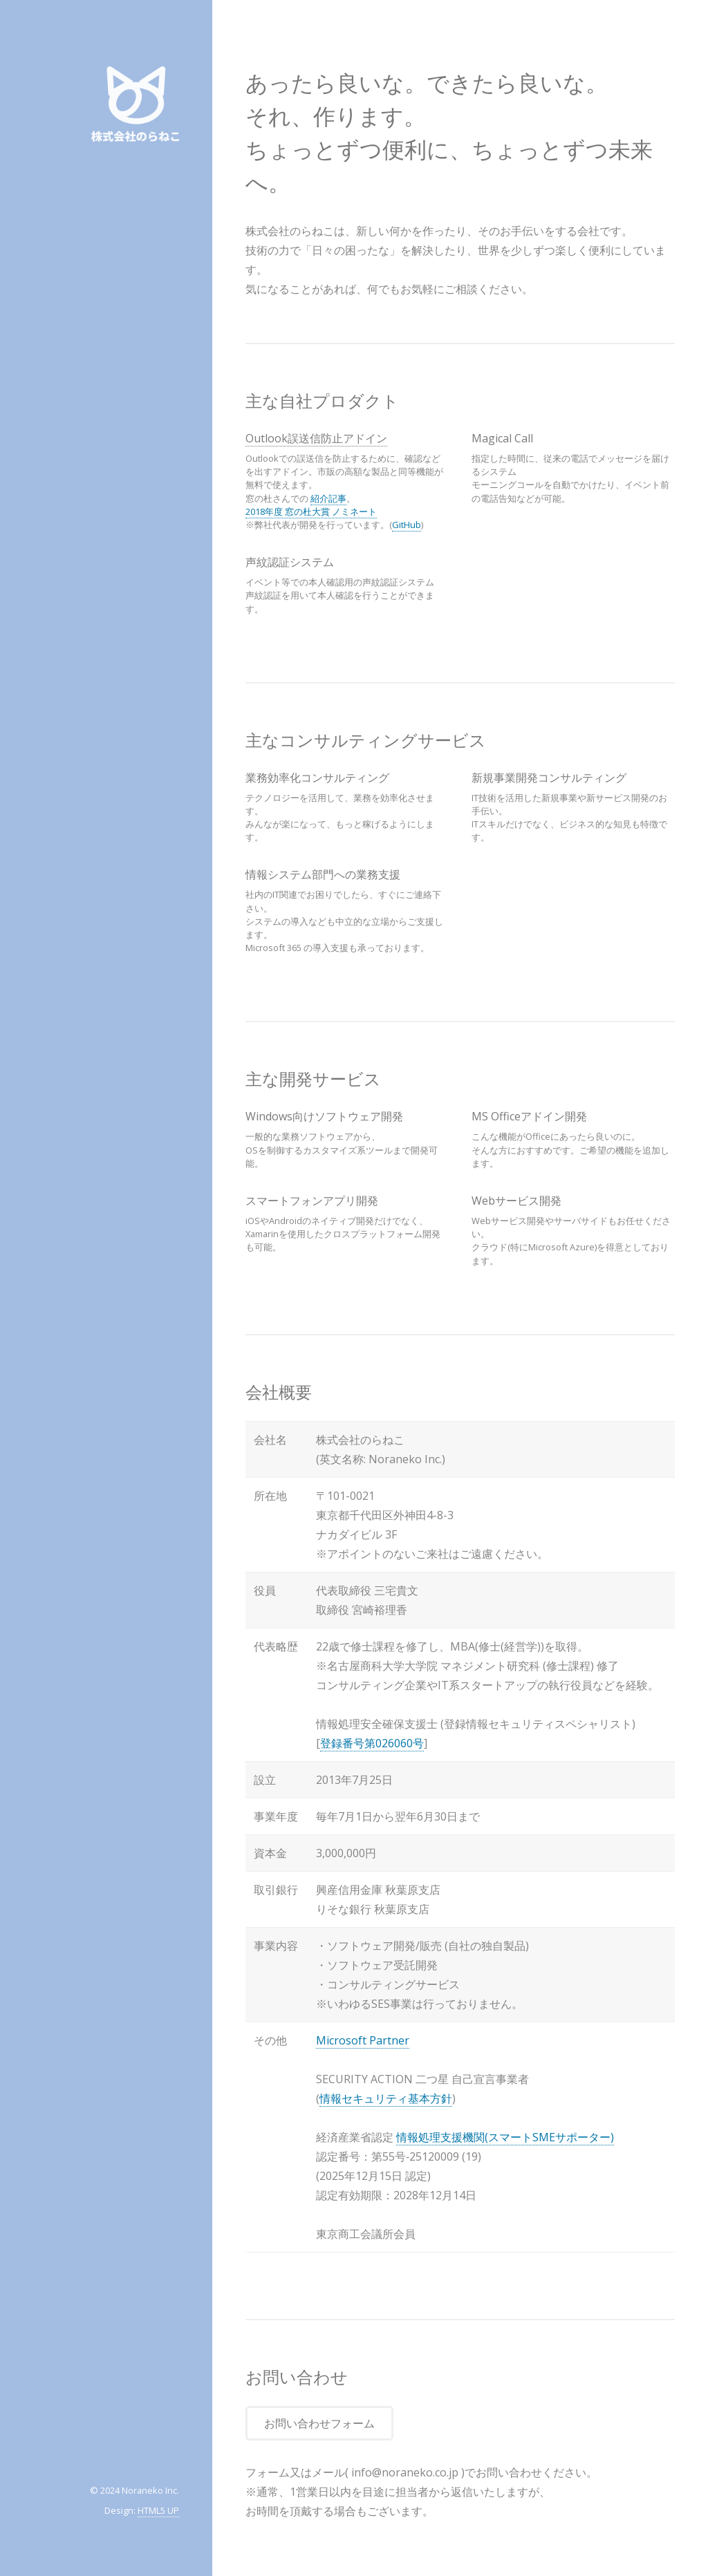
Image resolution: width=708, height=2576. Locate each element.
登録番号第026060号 (372, 1743)
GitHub (406, 524)
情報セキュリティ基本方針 (385, 2098)
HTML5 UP (158, 2510)
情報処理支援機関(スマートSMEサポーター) (505, 2137)
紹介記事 (328, 498)
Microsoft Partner (362, 2040)
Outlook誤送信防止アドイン (316, 438)
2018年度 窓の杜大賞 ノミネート (311, 511)
